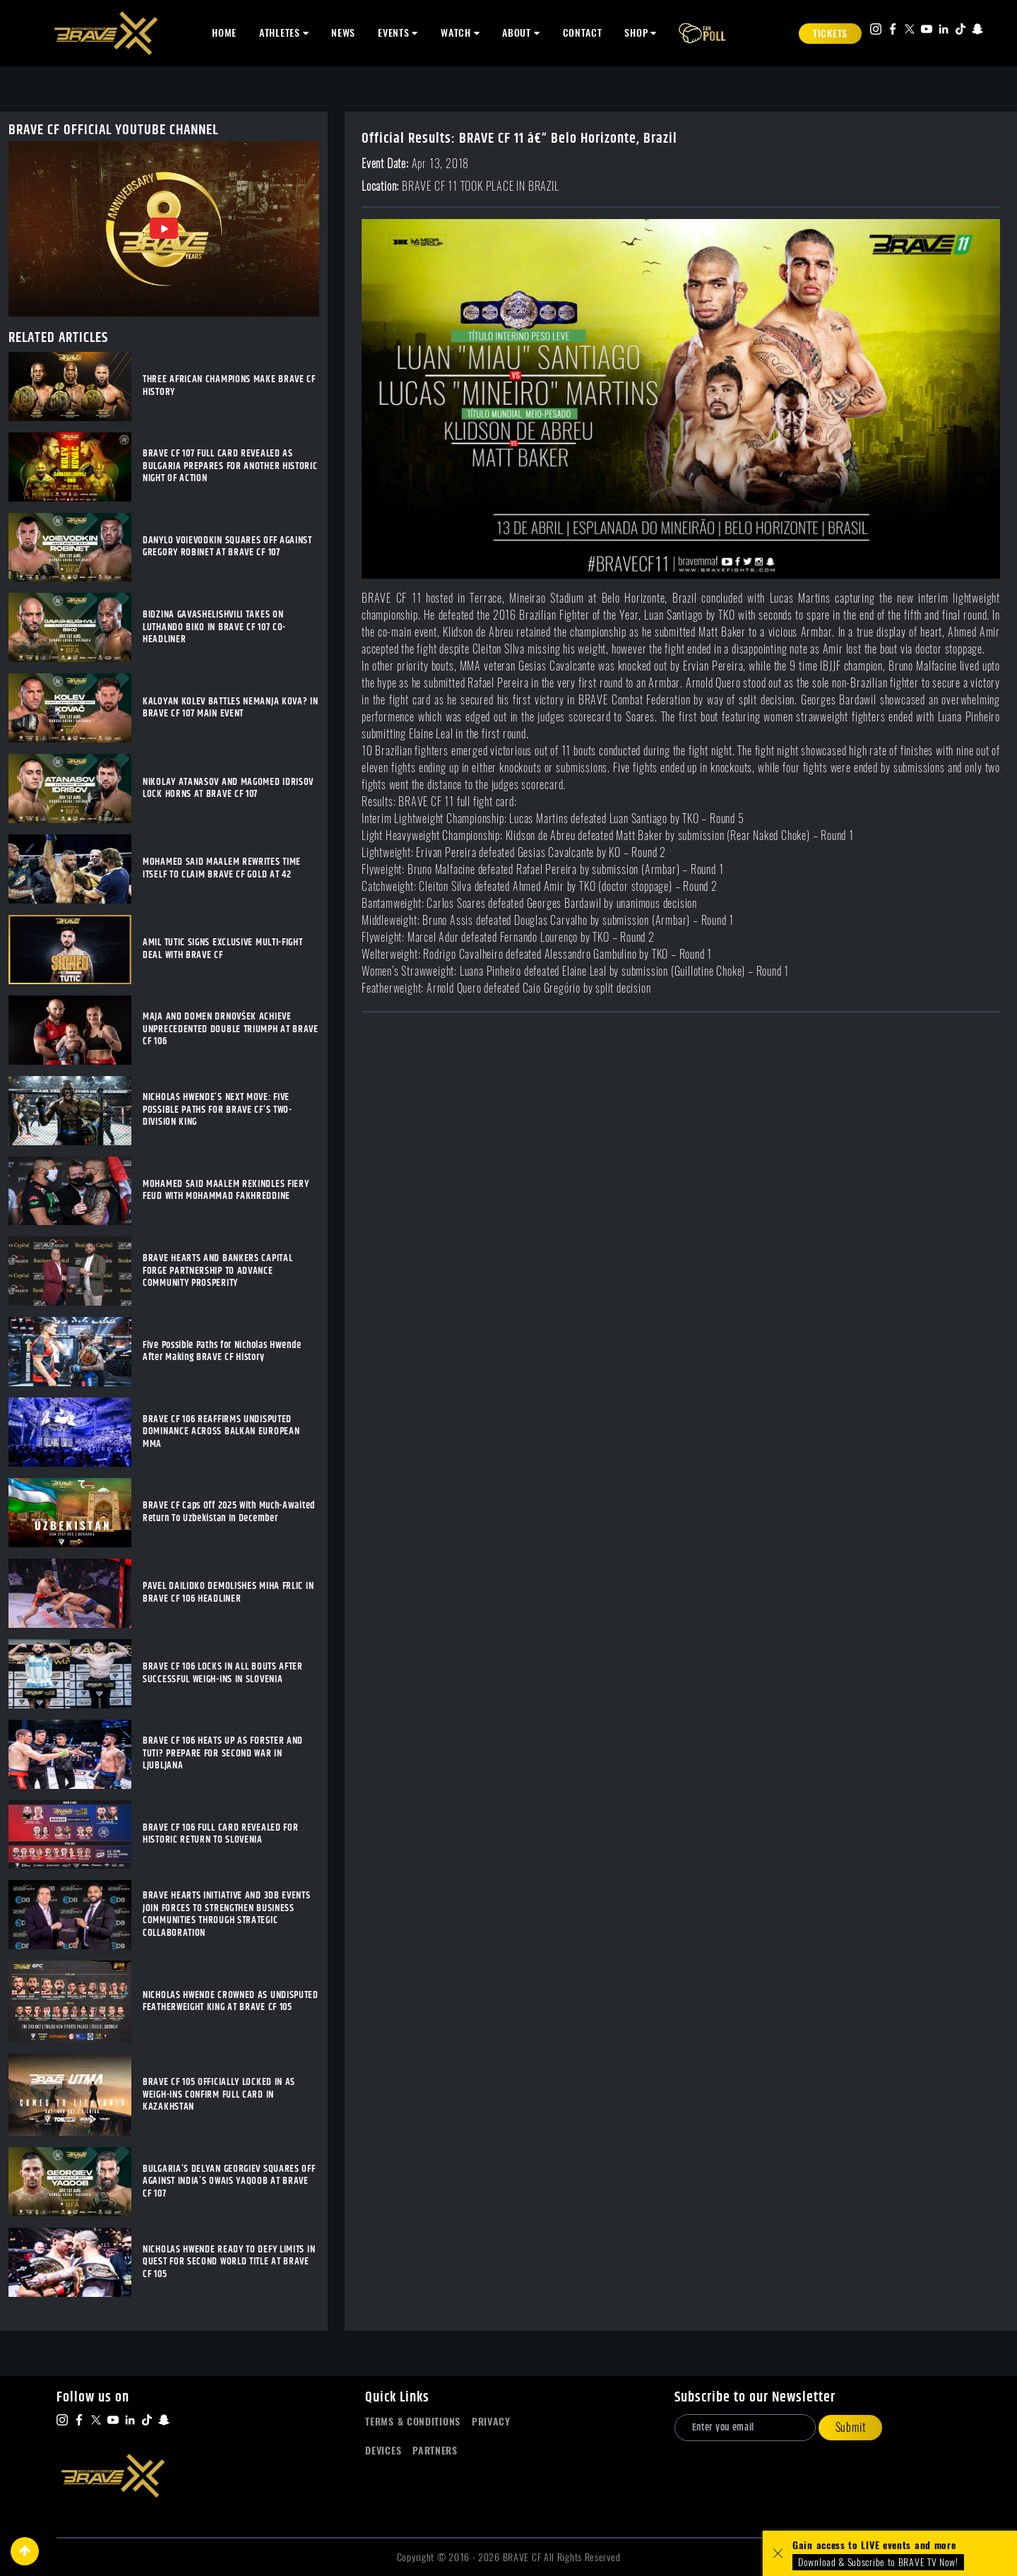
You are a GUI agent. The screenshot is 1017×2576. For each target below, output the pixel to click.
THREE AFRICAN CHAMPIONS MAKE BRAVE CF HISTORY (229, 386)
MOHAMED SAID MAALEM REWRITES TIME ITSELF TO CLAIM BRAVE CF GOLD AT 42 (222, 868)
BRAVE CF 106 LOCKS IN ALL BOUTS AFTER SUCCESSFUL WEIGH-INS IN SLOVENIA (223, 1673)
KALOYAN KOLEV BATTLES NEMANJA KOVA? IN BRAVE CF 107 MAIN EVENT (231, 708)
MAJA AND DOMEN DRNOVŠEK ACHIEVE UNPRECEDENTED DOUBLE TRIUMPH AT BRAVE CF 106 (231, 1029)
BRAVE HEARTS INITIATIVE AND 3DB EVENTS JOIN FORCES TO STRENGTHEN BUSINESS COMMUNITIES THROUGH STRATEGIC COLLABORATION (227, 1914)
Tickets (830, 33)
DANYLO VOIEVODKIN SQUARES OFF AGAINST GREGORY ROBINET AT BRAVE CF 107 (227, 547)
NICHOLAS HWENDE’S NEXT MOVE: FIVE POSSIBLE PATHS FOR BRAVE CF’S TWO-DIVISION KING (217, 1110)
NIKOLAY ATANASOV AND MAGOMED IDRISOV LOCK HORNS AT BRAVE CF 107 (228, 788)
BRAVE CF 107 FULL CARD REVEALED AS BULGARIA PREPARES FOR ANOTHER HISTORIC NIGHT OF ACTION (230, 466)
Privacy (491, 2421)
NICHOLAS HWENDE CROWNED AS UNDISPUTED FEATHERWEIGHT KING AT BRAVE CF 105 (231, 2002)
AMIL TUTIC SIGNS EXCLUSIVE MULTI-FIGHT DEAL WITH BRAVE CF (223, 949)
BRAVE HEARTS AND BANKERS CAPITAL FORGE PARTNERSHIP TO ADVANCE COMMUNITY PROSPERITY (217, 1271)
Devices (383, 2450)
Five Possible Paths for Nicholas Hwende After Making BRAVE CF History (222, 1352)
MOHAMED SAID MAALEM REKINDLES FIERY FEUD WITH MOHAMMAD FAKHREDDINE (226, 1190)
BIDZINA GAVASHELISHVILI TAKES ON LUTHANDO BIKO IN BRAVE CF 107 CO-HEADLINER (214, 627)
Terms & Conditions (412, 2421)
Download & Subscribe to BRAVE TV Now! (878, 2562)
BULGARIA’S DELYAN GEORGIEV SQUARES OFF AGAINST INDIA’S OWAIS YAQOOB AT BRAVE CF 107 (229, 2182)
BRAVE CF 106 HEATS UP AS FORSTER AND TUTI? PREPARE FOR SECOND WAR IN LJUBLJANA (223, 1754)
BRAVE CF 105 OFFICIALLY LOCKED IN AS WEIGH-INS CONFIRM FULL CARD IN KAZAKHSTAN (219, 2095)
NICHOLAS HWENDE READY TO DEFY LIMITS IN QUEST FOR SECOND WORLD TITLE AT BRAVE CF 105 (229, 2262)
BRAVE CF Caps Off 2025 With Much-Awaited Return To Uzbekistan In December (229, 1512)
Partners (435, 2450)
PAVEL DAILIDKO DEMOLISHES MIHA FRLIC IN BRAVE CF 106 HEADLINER (228, 1593)
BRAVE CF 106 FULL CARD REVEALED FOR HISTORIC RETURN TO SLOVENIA (221, 1834)
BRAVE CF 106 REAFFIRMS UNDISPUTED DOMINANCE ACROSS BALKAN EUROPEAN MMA (221, 1432)
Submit (850, 2427)
